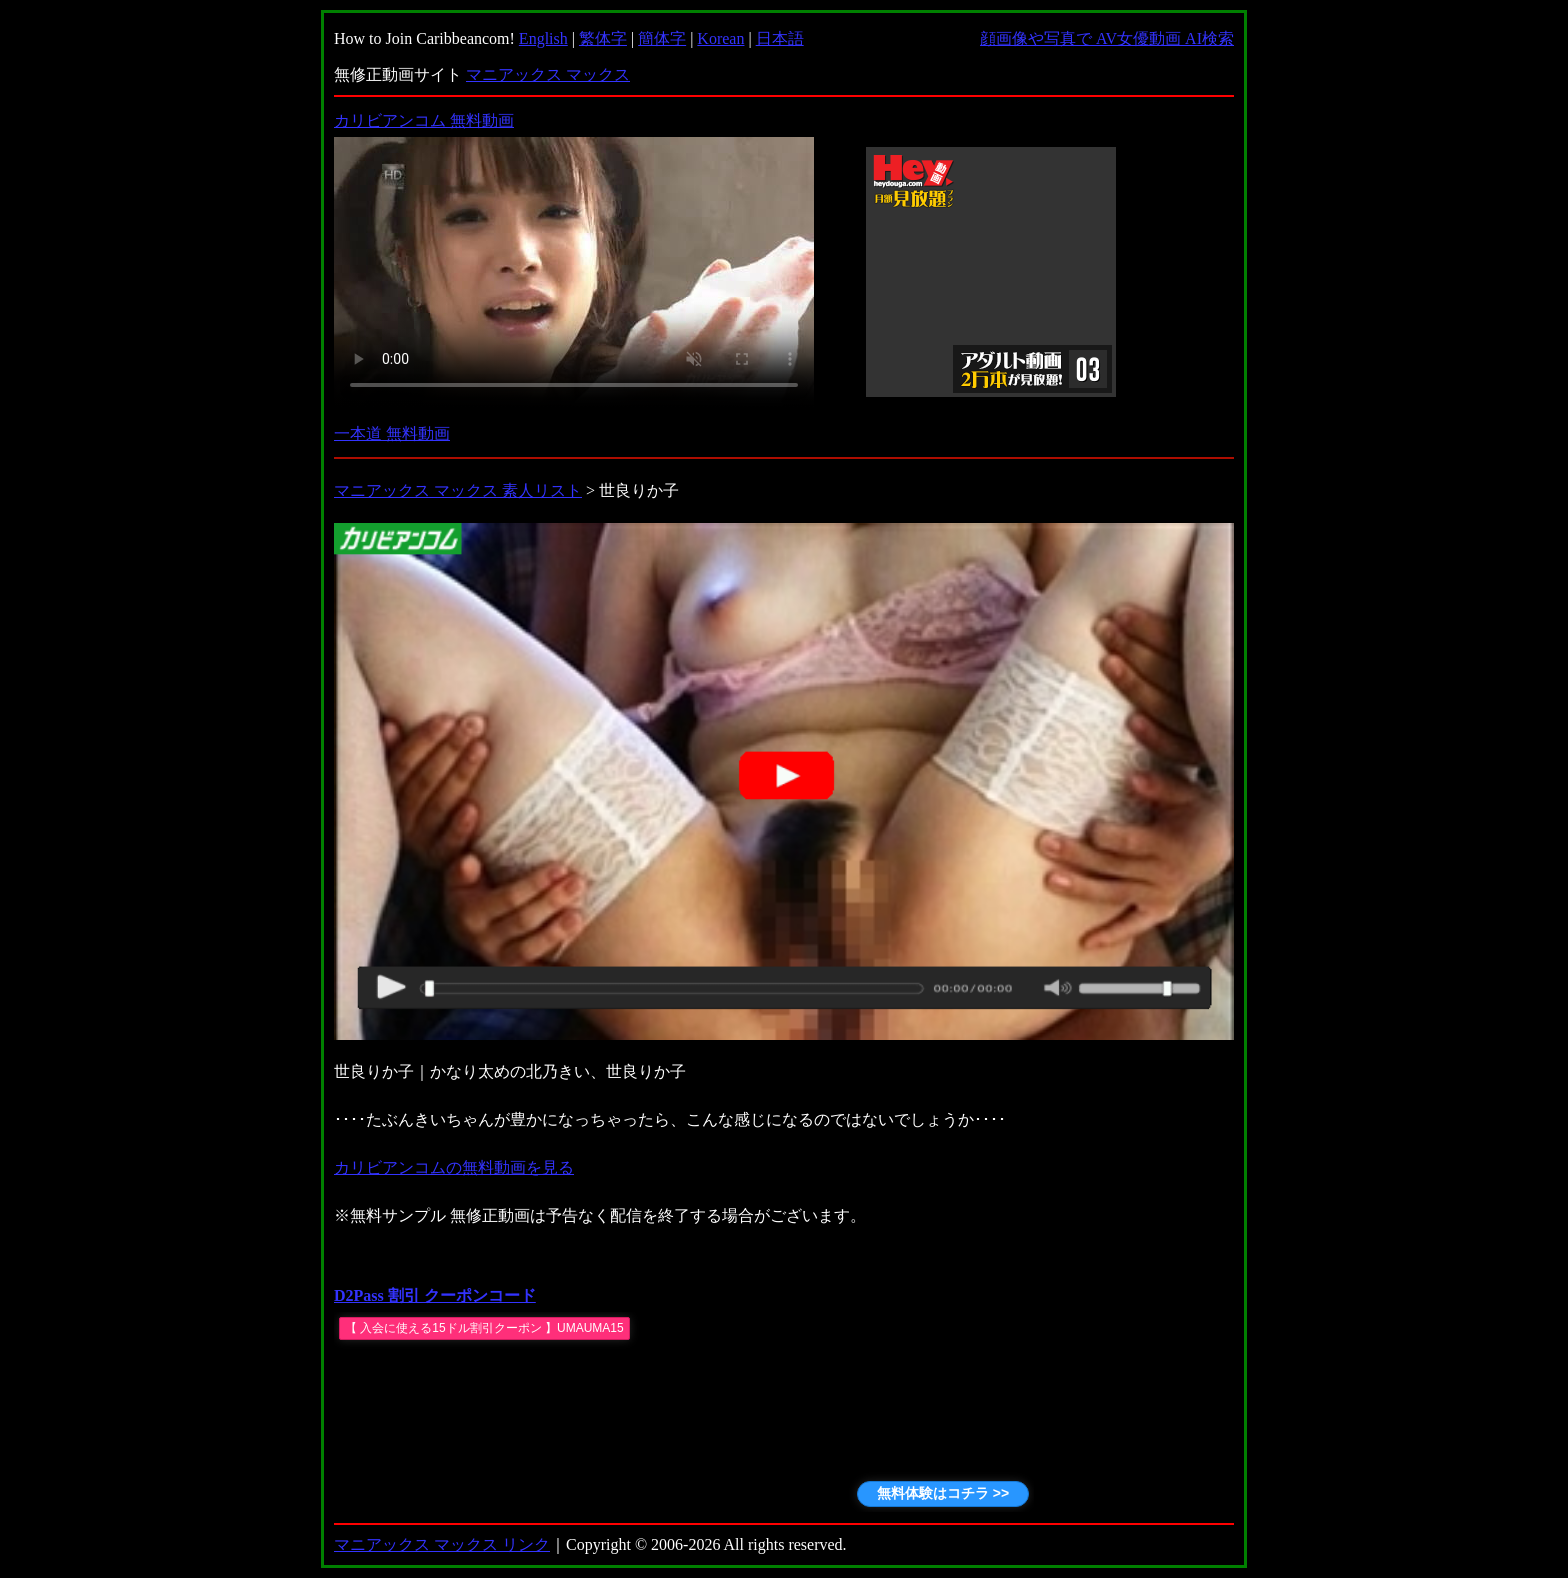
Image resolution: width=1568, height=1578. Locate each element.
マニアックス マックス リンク (442, 1544)
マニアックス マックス (548, 74)
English (543, 38)
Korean (720, 38)
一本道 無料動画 (392, 433)
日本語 (780, 38)
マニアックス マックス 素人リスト (458, 490)
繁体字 (603, 38)
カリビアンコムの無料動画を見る (454, 1167)
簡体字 (662, 38)
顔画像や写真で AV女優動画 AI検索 (1107, 38)
